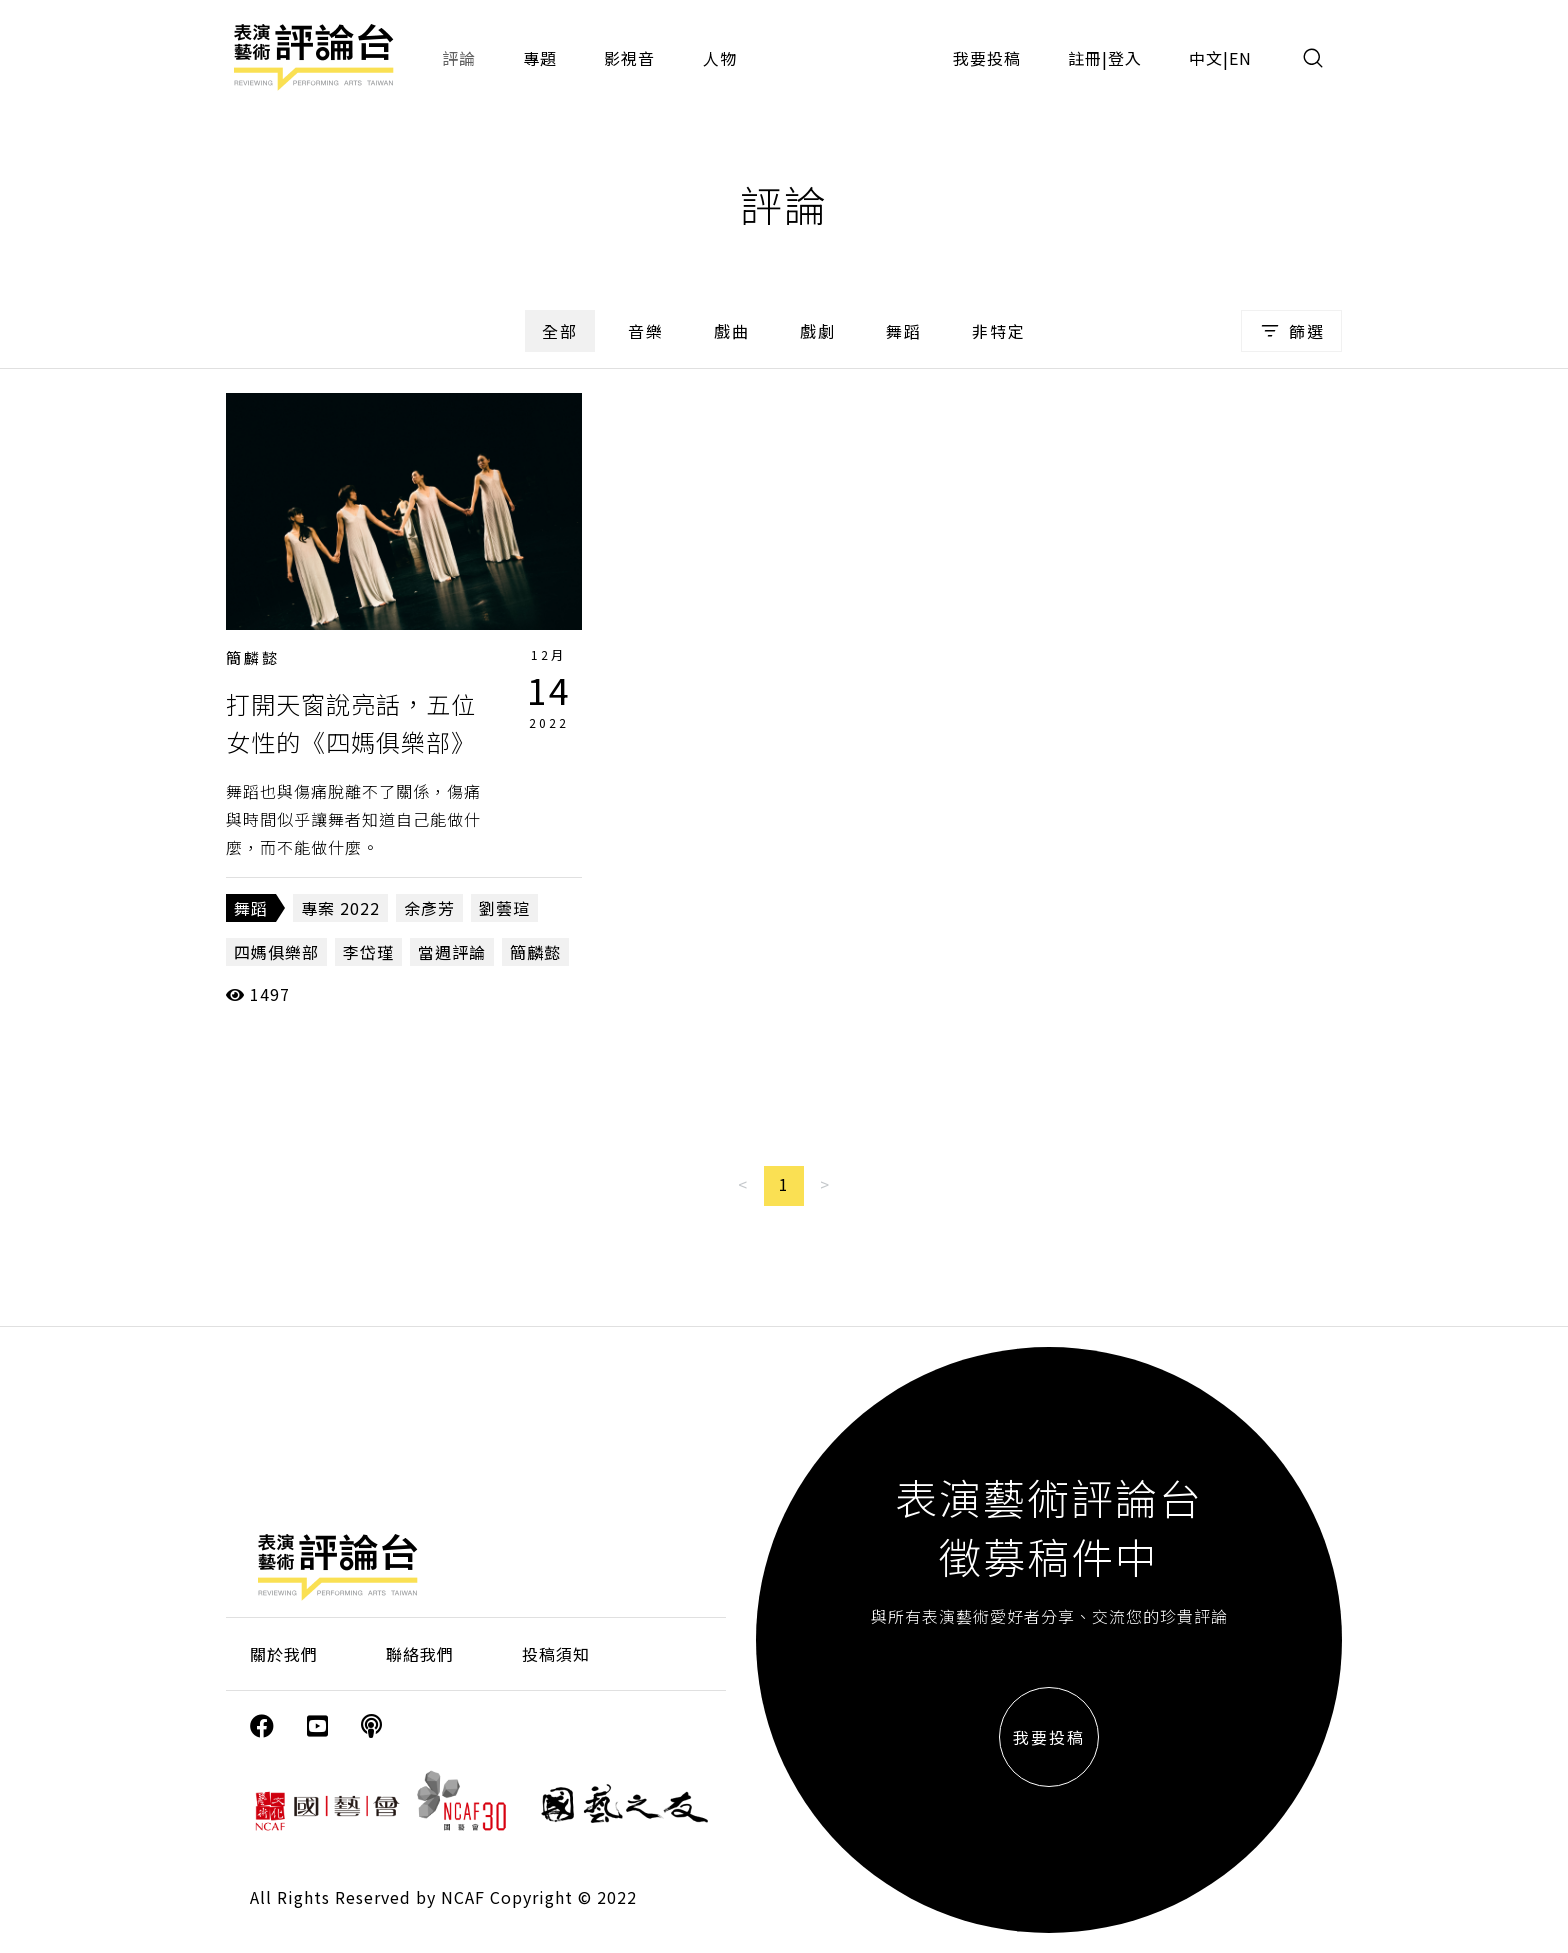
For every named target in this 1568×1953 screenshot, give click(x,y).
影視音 (629, 58)
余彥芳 (429, 908)
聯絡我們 (420, 1654)
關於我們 (284, 1654)
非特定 (999, 331)
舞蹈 (904, 331)
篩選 (1291, 331)
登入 (1125, 58)
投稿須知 (556, 1654)
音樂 (646, 331)
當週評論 (452, 952)
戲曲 (732, 331)
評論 (459, 58)
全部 (560, 331)
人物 (720, 58)
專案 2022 (340, 908)
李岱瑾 (368, 952)
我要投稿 (987, 58)
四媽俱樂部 (276, 952)
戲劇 (818, 331)
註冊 (1085, 58)
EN (1240, 58)
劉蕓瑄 (504, 908)
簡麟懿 (253, 657)
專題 (540, 58)
